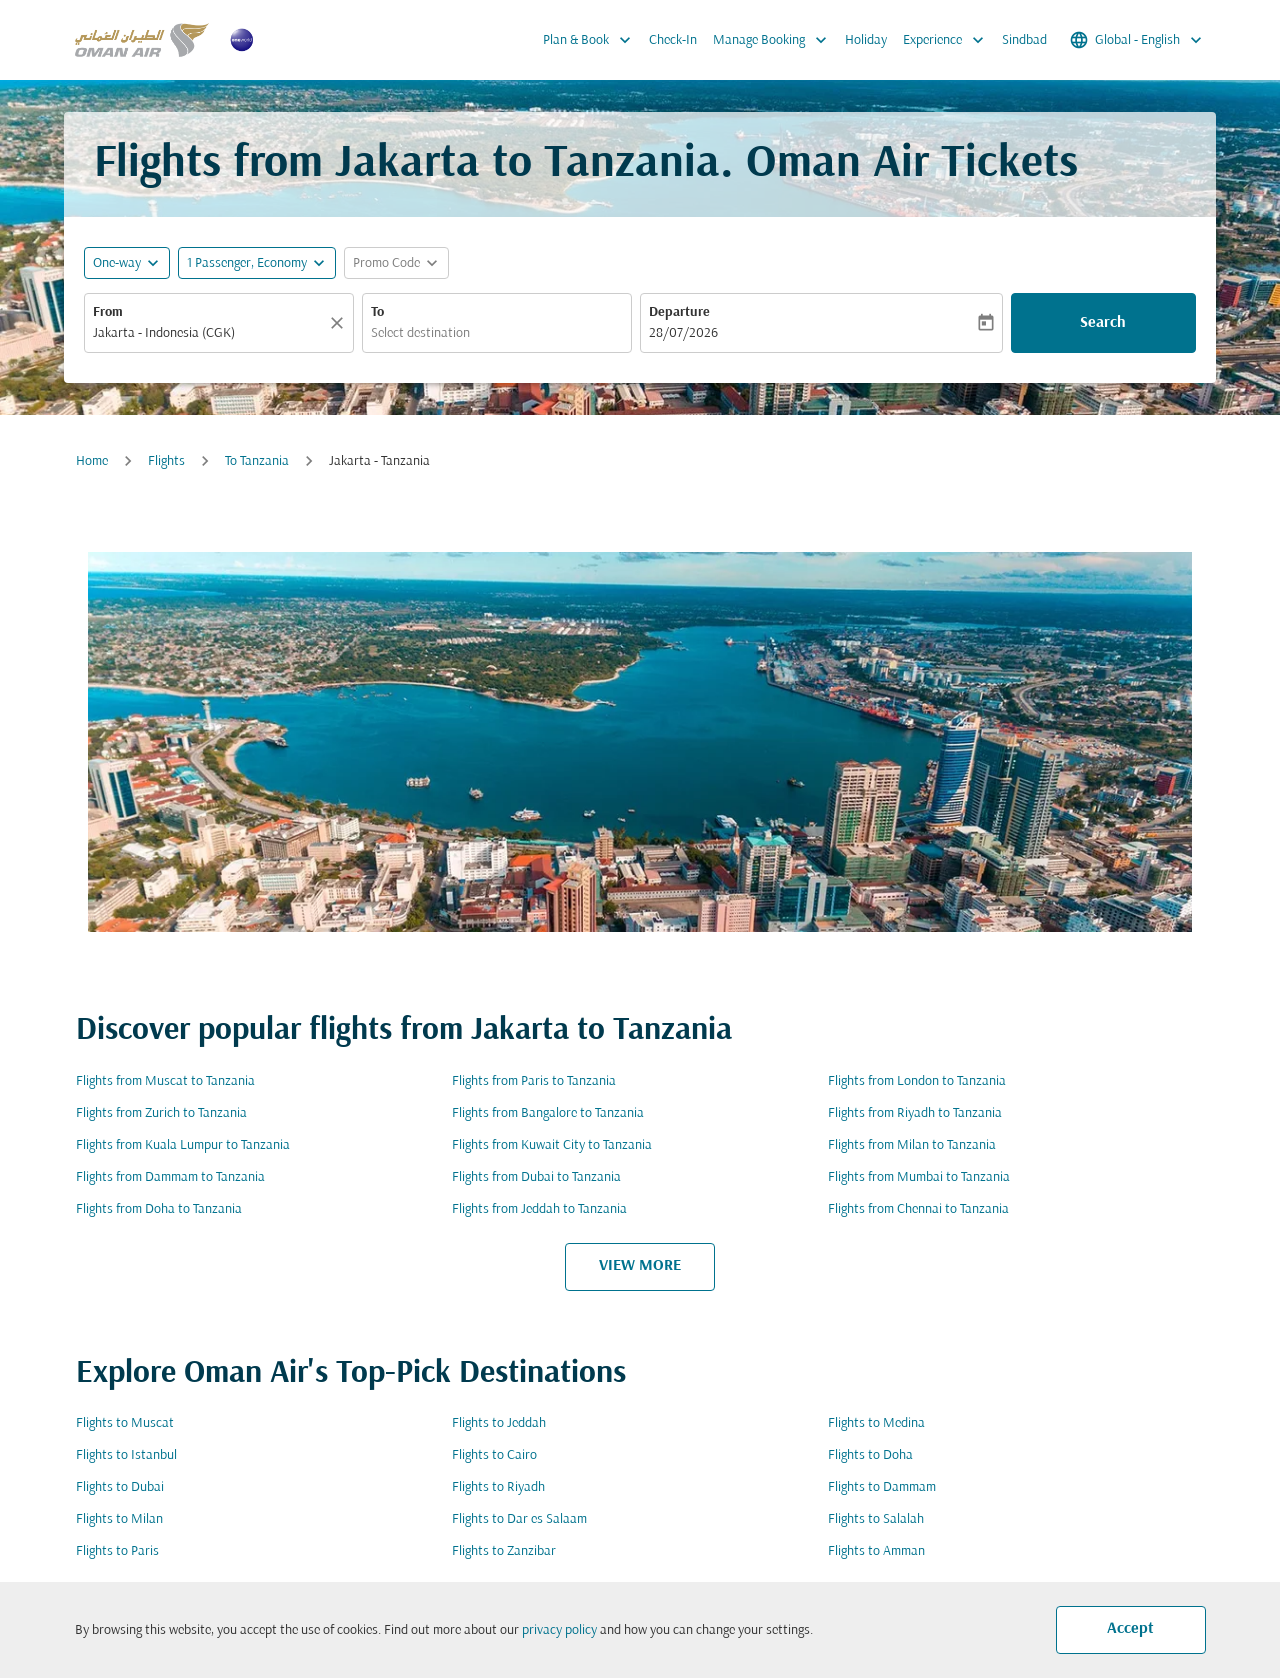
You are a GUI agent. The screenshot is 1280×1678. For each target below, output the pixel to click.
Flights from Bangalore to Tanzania (548, 1113)
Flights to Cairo (494, 1455)
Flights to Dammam (882, 1487)
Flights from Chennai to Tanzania (918, 1209)
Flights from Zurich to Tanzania (161, 1113)
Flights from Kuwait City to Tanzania (552, 1145)
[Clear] (340, 323)
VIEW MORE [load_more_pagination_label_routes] (640, 1266)
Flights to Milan (119, 1519)
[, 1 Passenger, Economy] (247, 263)
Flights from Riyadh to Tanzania (915, 1113)
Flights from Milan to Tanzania (912, 1145)
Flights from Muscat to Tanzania (165, 1081)
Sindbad (1024, 40)
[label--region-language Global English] (1137, 40)
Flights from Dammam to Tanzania (170, 1177)
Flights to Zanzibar (504, 1551)
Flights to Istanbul (126, 1455)
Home (92, 461)
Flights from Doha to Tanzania (159, 1209)
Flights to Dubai (120, 1487)
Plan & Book (592, 40)
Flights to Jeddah (499, 1423)
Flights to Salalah (876, 1519)
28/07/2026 (683, 333)
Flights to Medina (876, 1423)
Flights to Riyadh (498, 1487)
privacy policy (559, 1630)
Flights (166, 461)
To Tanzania (257, 461)
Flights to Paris (117, 1551)
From (108, 312)
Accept (1130, 1629)
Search (1103, 323)
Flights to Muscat (125, 1423)
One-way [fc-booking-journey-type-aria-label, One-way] (117, 263)
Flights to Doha (870, 1455)
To (377, 312)
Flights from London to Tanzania (917, 1081)
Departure (679, 312)
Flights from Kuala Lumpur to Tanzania (183, 1145)
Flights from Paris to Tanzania (534, 1081)
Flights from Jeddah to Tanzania (539, 1209)
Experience (948, 40)
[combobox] (209, 333)
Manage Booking (775, 40)
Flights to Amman (876, 1551)
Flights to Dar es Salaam (519, 1519)
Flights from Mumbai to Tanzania (919, 1177)
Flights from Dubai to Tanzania (536, 1177)
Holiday (866, 40)
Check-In (673, 40)
